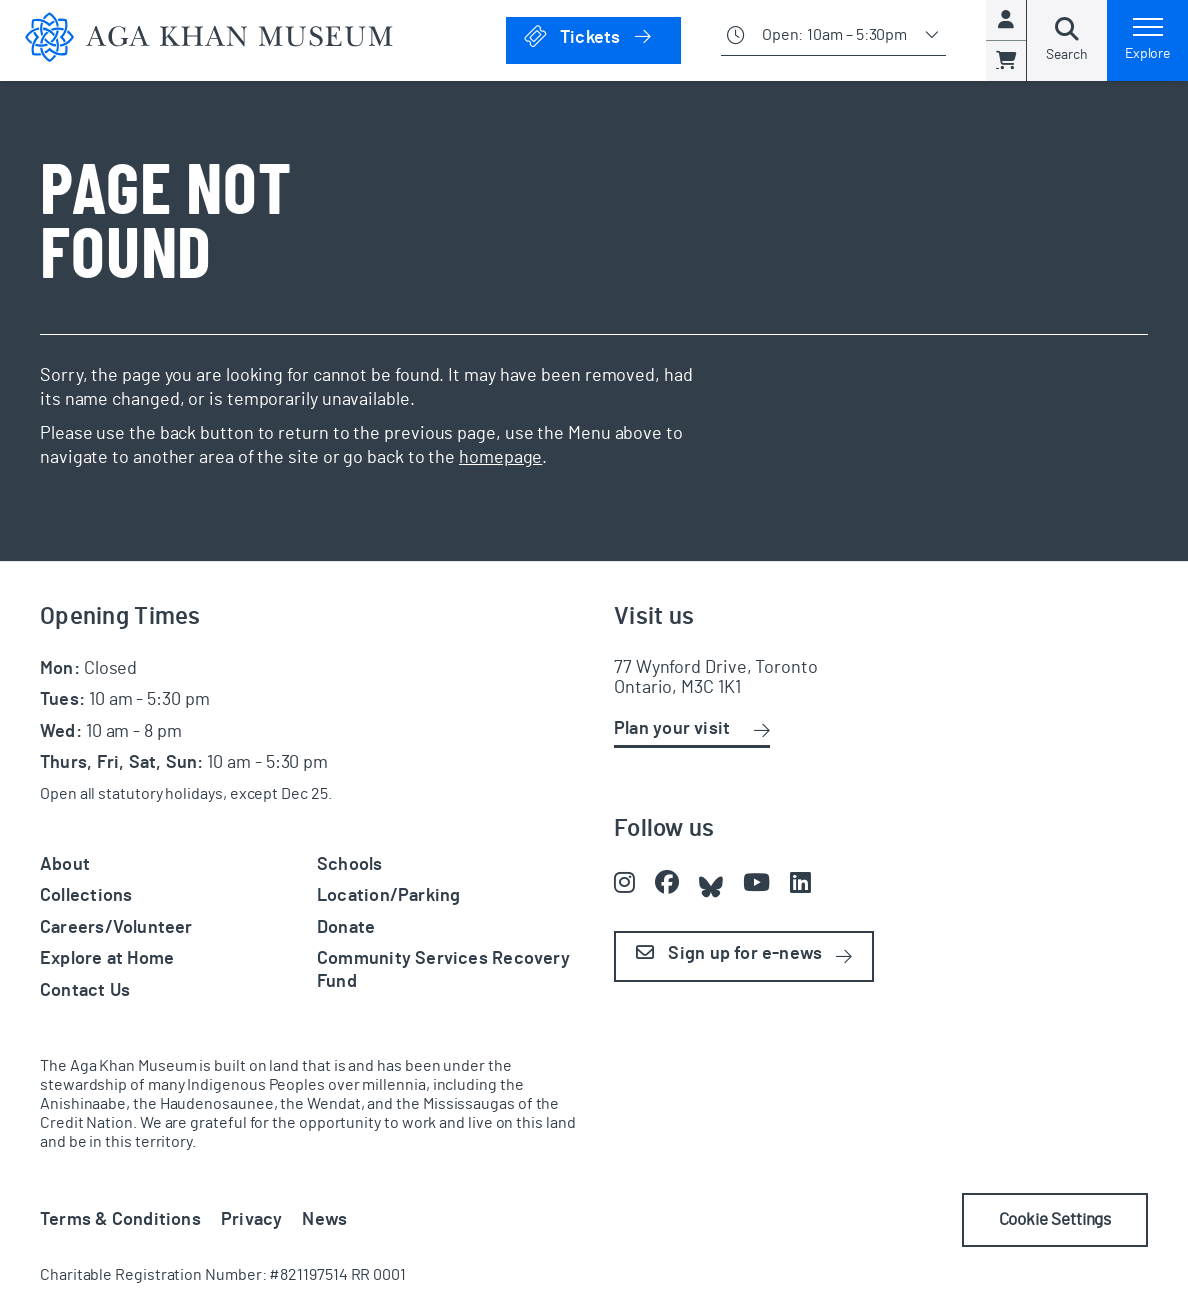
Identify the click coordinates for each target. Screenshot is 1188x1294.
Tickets (601, 36)
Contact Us (85, 991)
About (65, 865)
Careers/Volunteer (116, 928)
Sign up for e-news (729, 953)
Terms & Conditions (120, 1220)
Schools (350, 865)
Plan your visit (672, 729)
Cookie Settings (1046, 1220)
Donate (346, 928)
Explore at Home (107, 959)
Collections (86, 896)
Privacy (252, 1220)
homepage (500, 458)
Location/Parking (388, 896)
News (324, 1220)
